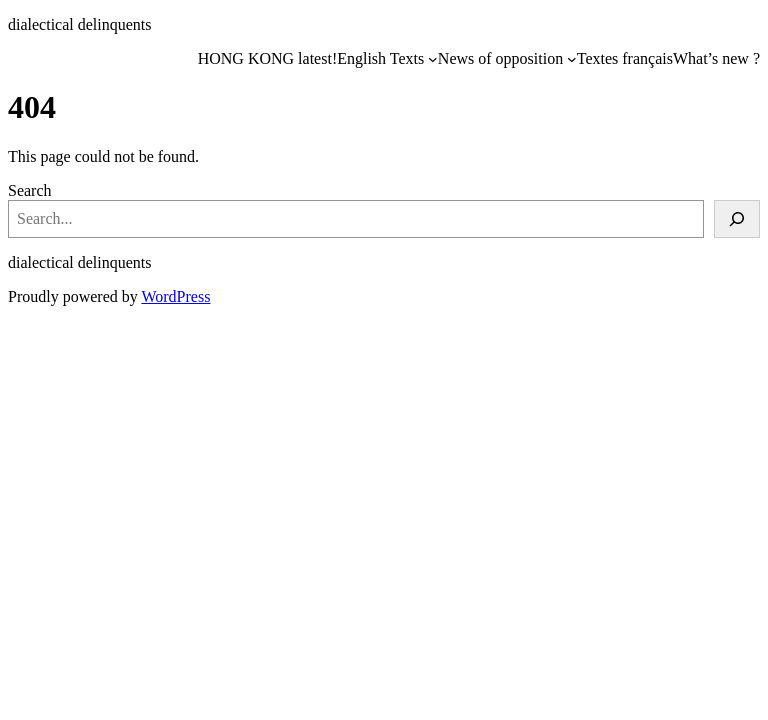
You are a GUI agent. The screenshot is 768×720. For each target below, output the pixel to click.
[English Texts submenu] (433, 59)
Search (30, 190)
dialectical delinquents (80, 24)
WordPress (175, 296)
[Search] (737, 219)
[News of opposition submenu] (572, 59)
